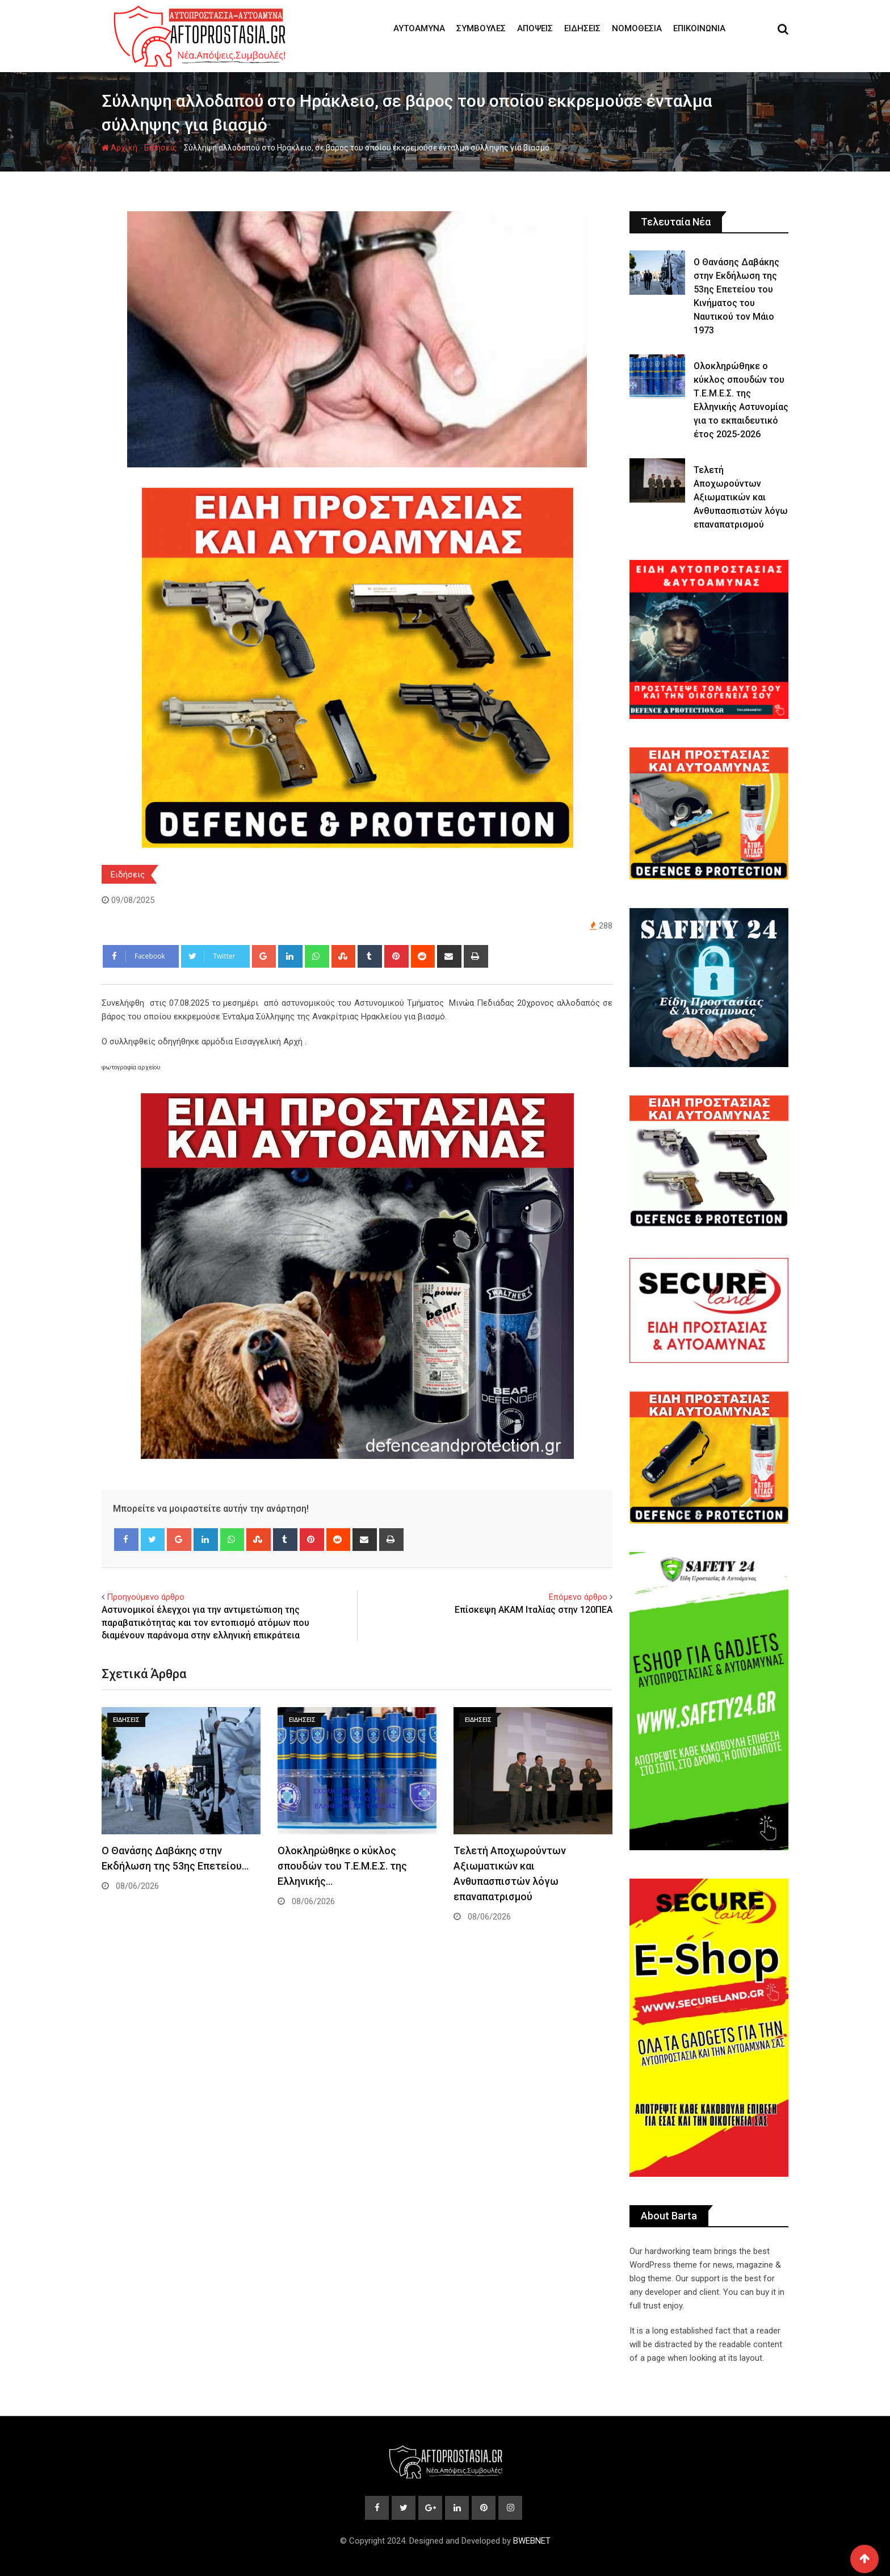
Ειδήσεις (582, 28)
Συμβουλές (481, 28)
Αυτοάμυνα (419, 28)
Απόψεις (535, 28)
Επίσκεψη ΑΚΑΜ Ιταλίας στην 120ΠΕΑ (533, 1609)
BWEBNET (532, 2541)
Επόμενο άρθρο (578, 1597)
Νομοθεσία (637, 28)
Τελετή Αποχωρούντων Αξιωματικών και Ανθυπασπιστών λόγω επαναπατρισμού (741, 497)
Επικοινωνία (699, 28)
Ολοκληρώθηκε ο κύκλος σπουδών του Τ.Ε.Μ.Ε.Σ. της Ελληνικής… (342, 1866)
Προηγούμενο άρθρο (145, 1597)
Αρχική (119, 147)
